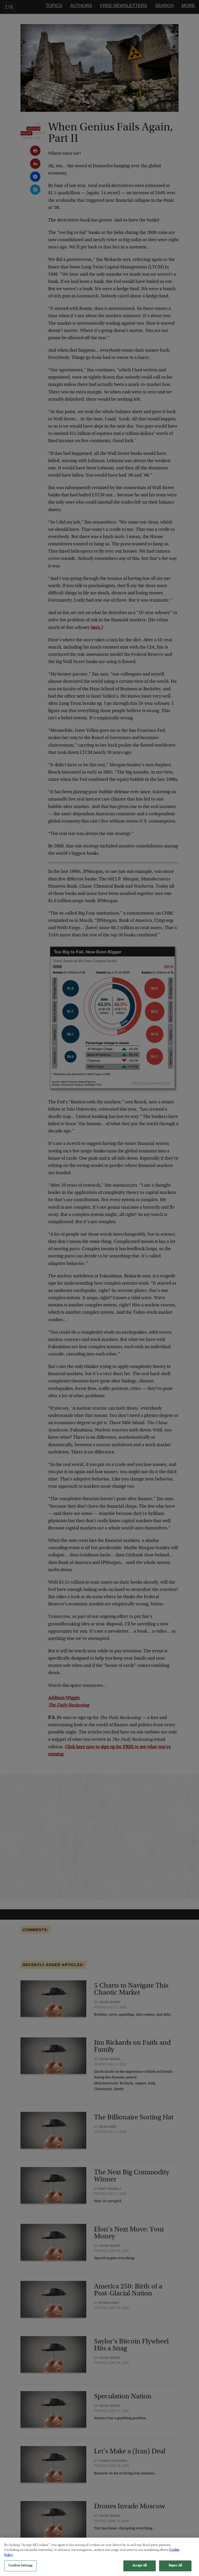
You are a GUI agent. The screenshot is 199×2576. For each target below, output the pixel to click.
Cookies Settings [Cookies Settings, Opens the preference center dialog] (20, 2568)
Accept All (139, 2568)
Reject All (175, 2568)
